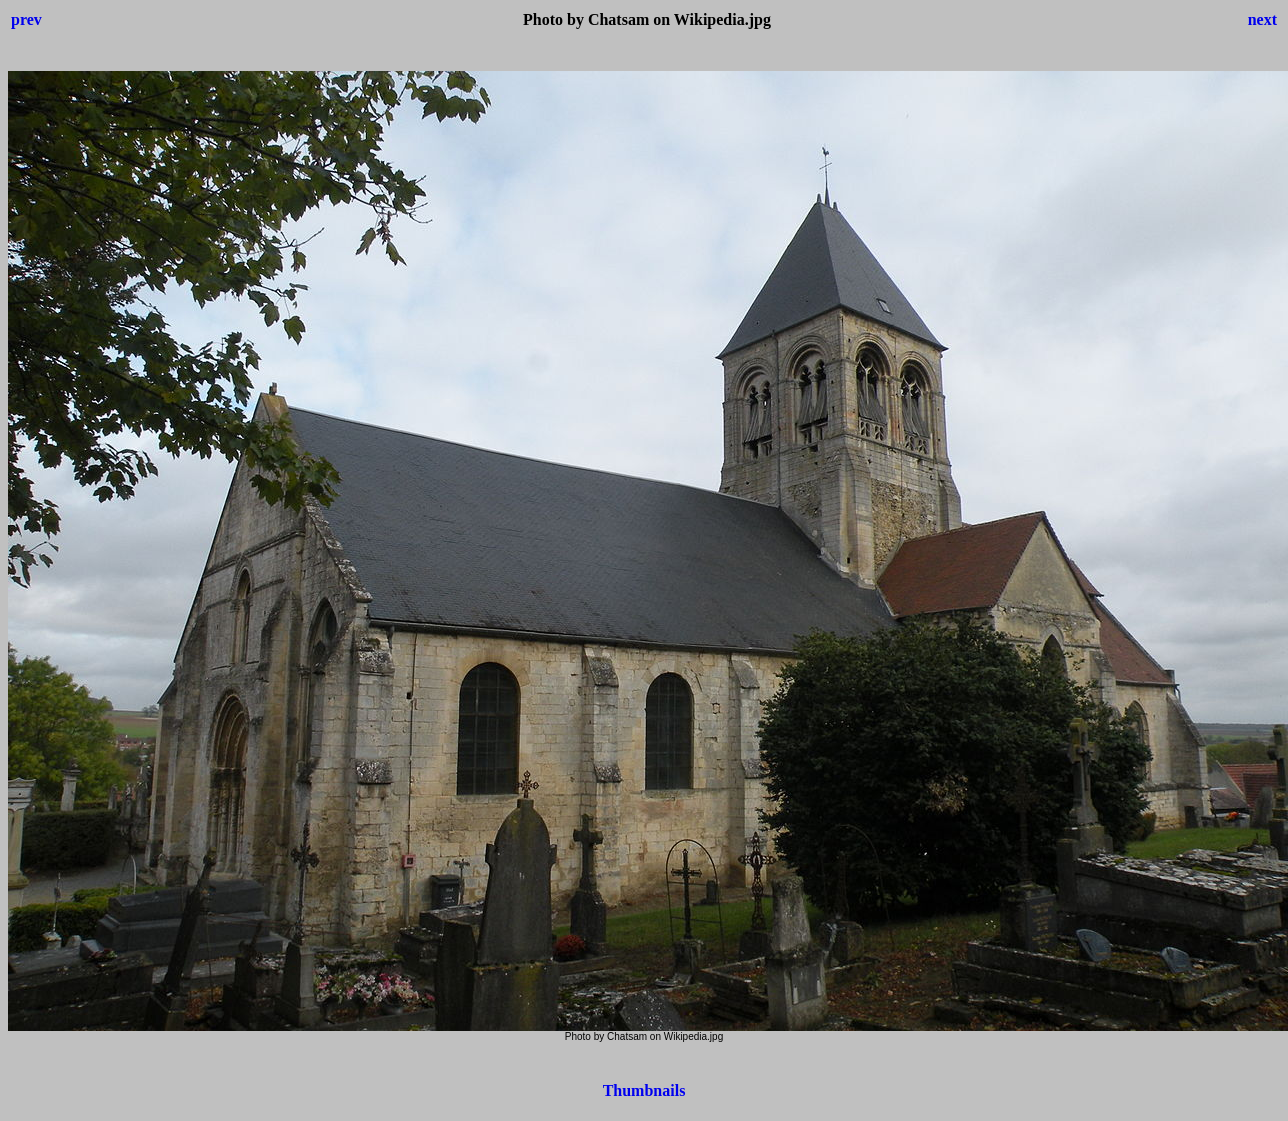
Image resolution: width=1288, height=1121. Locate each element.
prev (26, 19)
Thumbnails (644, 1090)
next (1262, 19)
